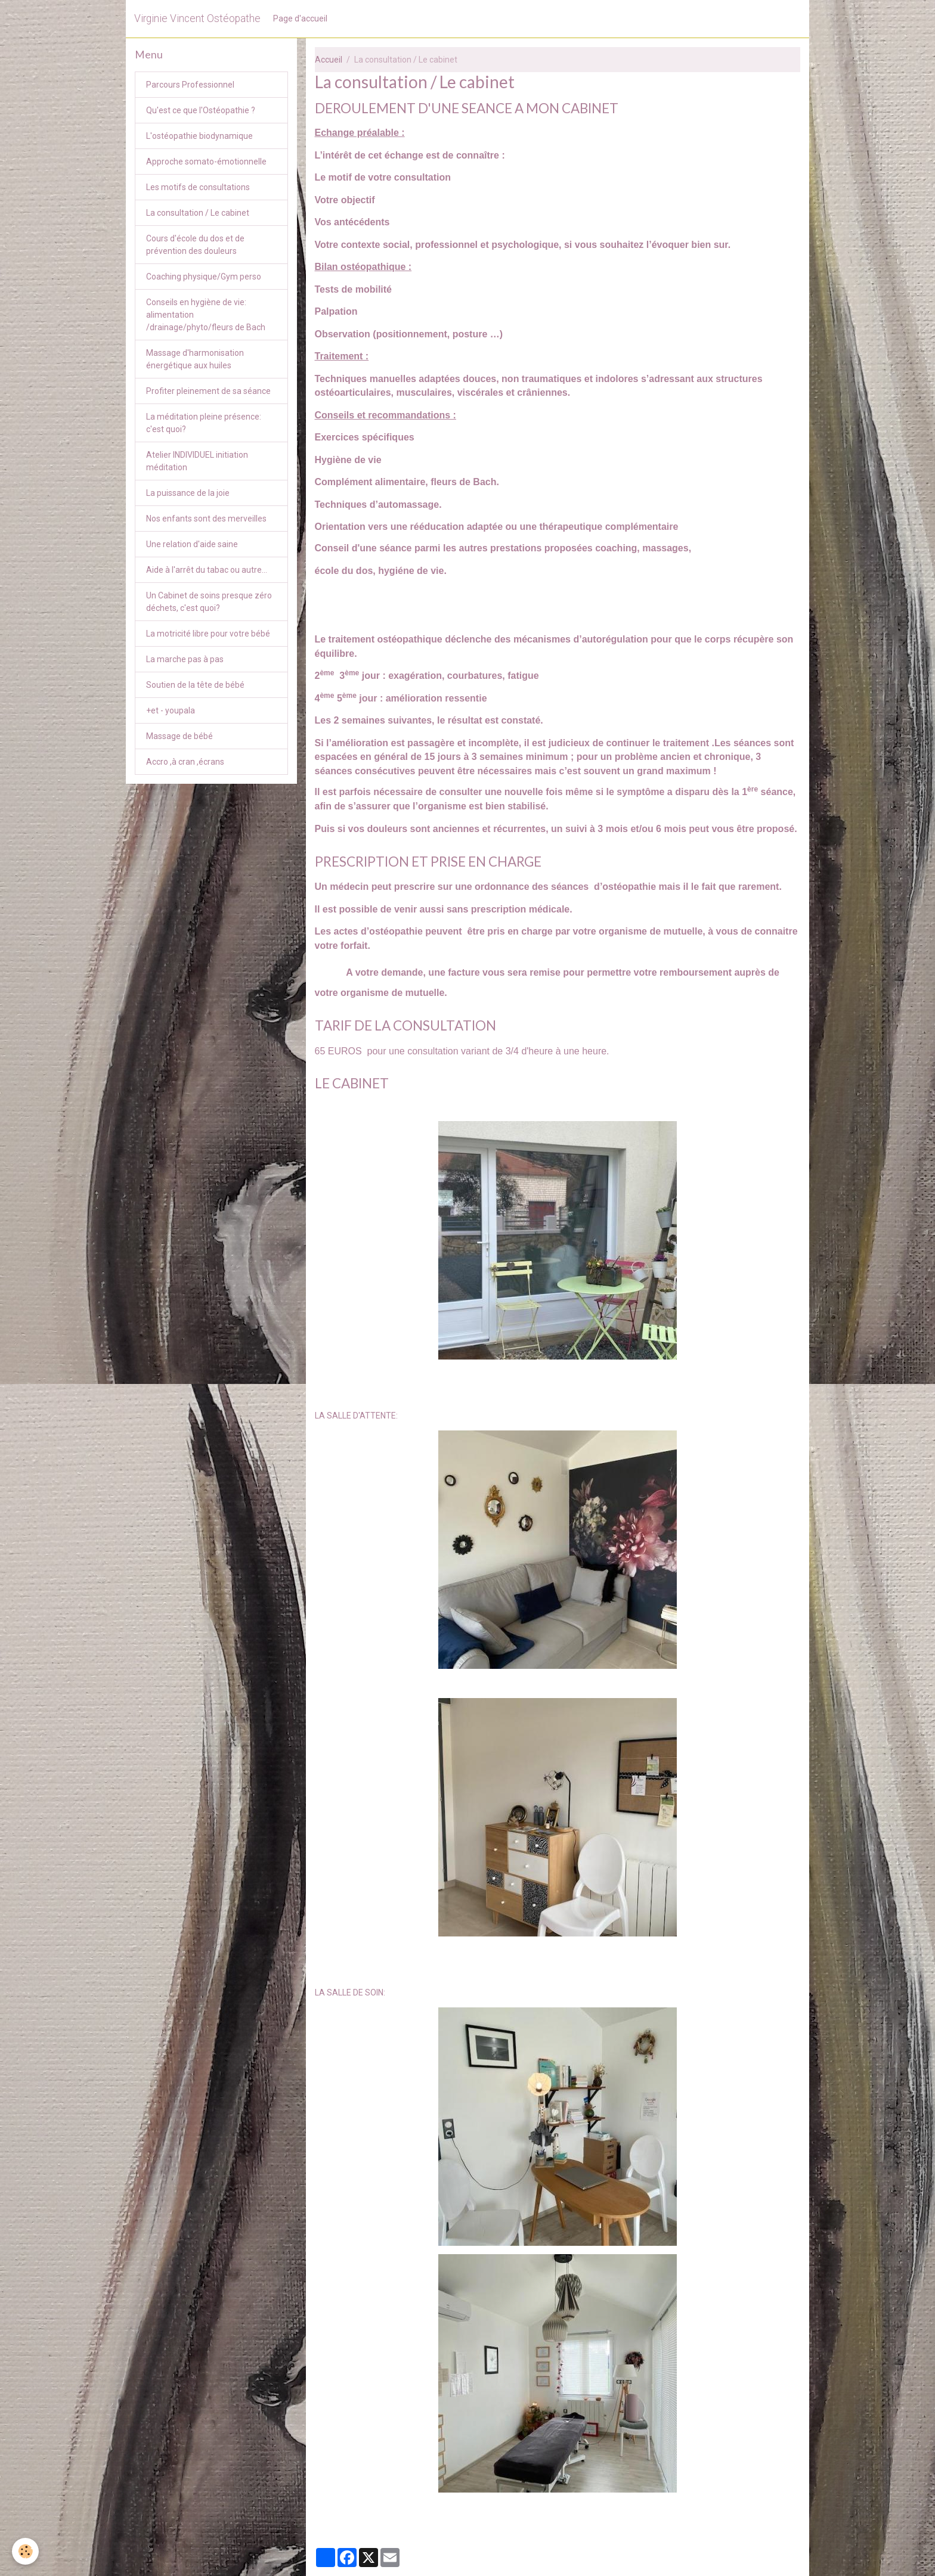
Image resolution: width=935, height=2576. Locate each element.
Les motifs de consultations (198, 187)
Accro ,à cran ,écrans (185, 761)
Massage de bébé (179, 736)
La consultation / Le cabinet (197, 213)
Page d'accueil (300, 18)
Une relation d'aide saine (192, 544)
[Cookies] (25, 2551)
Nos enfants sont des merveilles (206, 518)
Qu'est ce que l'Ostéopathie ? (200, 110)
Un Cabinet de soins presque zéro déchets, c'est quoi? (209, 602)
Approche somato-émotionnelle (206, 161)
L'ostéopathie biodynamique (199, 136)
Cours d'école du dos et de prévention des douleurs (195, 245)
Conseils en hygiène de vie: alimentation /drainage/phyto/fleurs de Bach (205, 314)
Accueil (328, 59)
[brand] (197, 18)
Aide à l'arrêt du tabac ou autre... (206, 570)
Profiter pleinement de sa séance (208, 391)
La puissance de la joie (188, 493)
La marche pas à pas (185, 659)
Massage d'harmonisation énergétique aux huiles (195, 359)
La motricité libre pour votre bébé (208, 633)
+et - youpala (170, 710)
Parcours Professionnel (190, 84)
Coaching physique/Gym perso (203, 276)
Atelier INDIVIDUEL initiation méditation (197, 461)
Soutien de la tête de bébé (195, 685)
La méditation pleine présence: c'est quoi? (203, 423)
